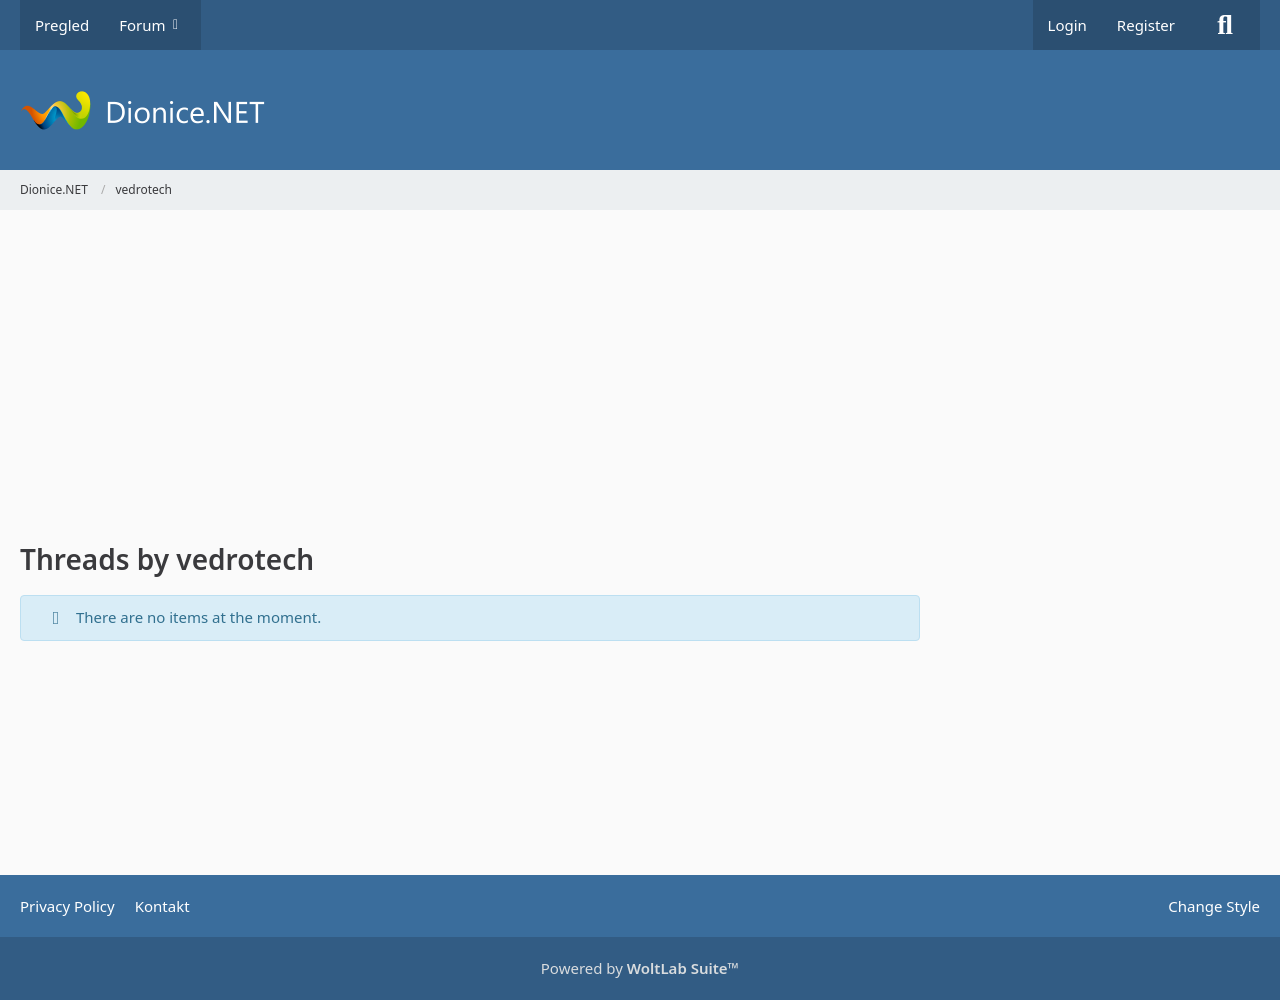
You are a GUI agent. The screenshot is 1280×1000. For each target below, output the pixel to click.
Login (1067, 25)
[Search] (1225, 25)
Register (1146, 25)
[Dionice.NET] (640, 110)
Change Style (1214, 906)
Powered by (640, 968)
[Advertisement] (470, 380)
